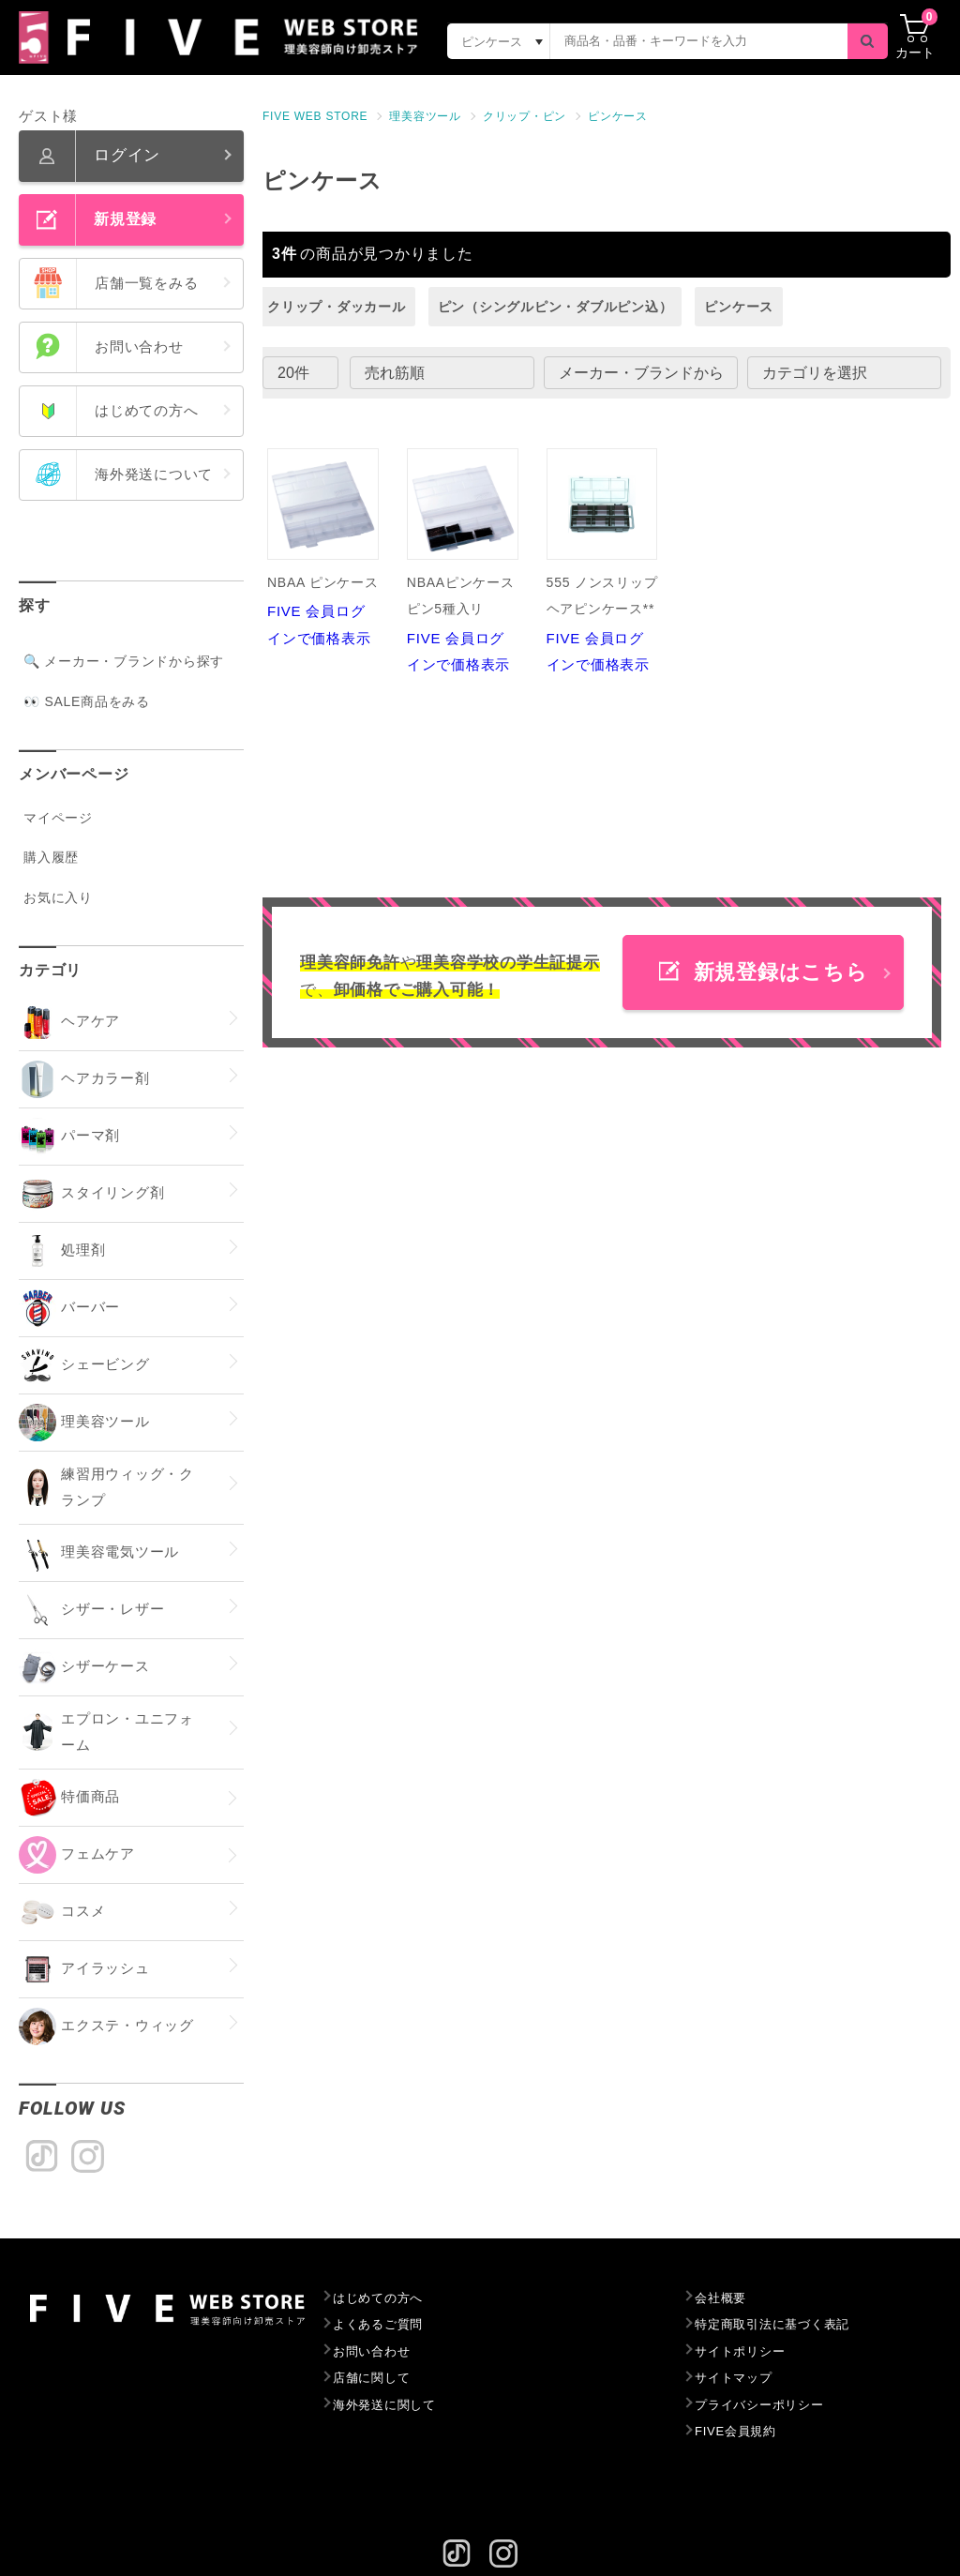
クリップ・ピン (524, 116)
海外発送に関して (384, 2405)
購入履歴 (51, 857)
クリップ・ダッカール (336, 306)
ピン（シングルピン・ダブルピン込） (555, 306)
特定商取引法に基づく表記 (772, 2324)
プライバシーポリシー (759, 2405)
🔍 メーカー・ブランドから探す (123, 661)
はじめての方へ (378, 2298)
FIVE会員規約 (735, 2431)
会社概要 (720, 2298)
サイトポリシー (740, 2351)
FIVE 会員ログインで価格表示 (323, 547)
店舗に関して (372, 2378)
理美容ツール (425, 116)
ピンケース (618, 116)
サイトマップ (733, 2378)
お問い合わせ (372, 2351)
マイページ (58, 817)
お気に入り (58, 897)
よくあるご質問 (378, 2324)
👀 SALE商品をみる (86, 701)
